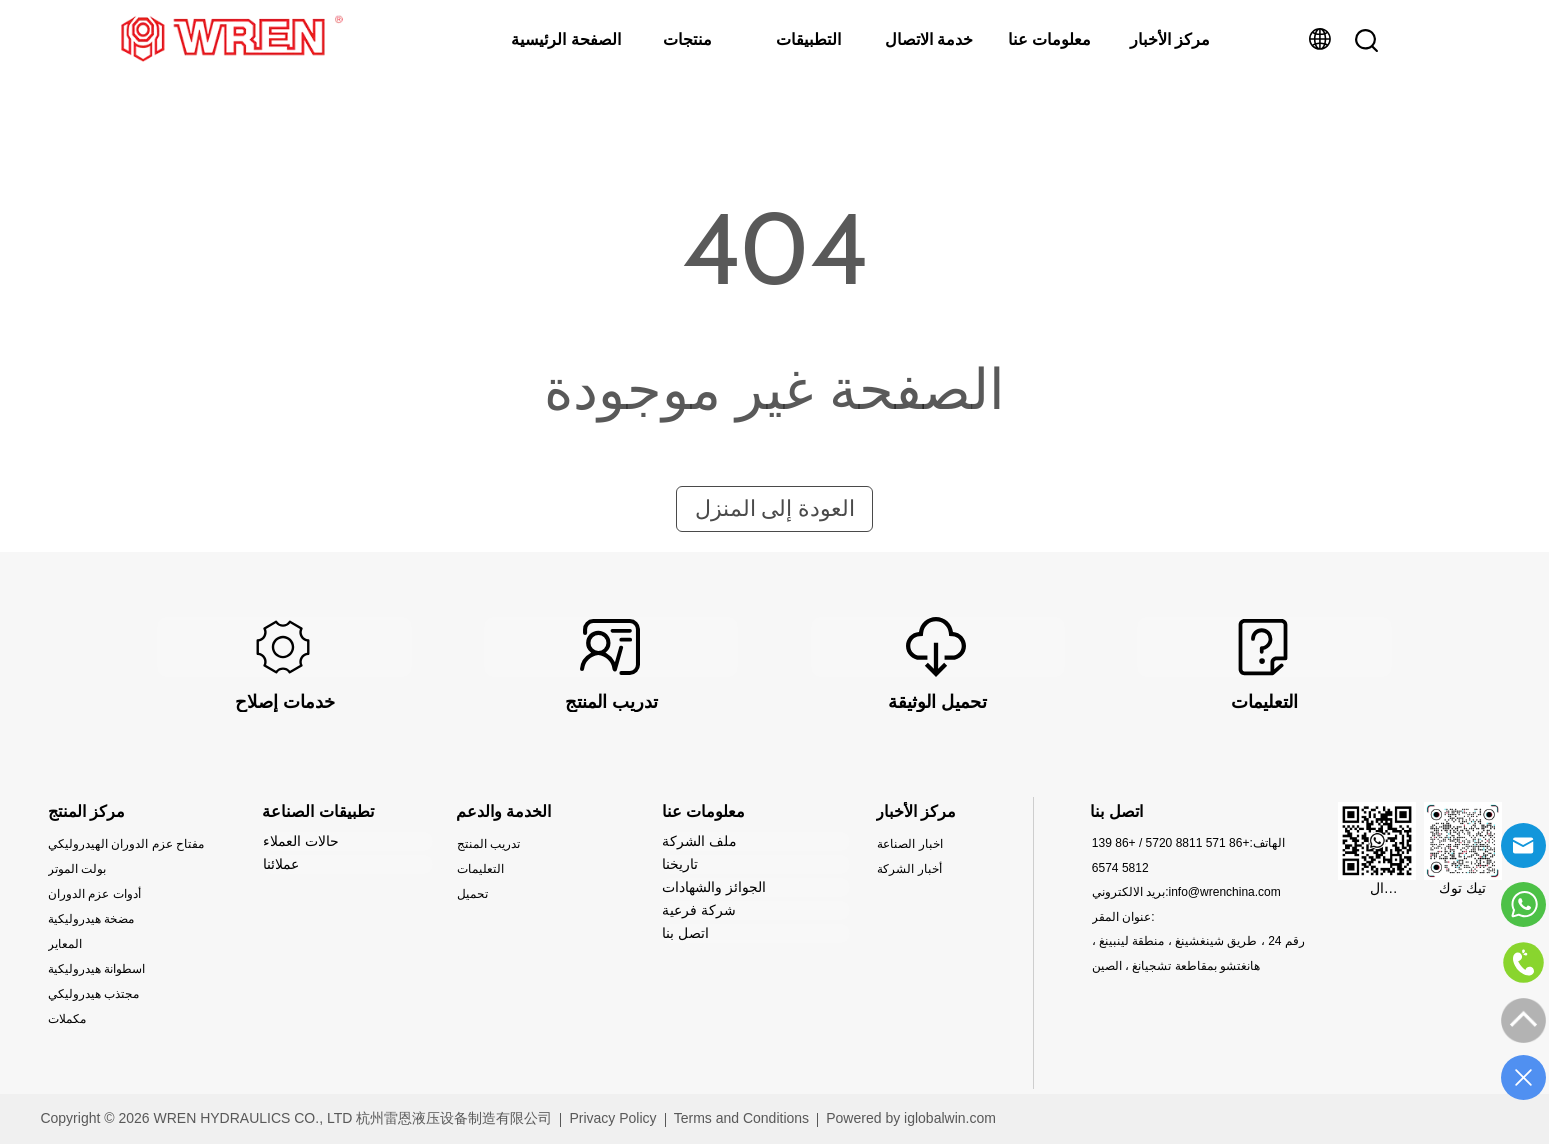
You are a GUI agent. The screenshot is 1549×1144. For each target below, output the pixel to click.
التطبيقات (808, 39)
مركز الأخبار (1170, 39)
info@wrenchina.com (1225, 892)
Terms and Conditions (741, 1118)
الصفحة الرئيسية (565, 39)
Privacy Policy (612, 1118)
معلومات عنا (1049, 39)
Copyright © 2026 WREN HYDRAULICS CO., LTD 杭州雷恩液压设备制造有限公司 (296, 1118)
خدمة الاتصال (929, 39)
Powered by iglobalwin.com (911, 1118)
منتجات (687, 39)
